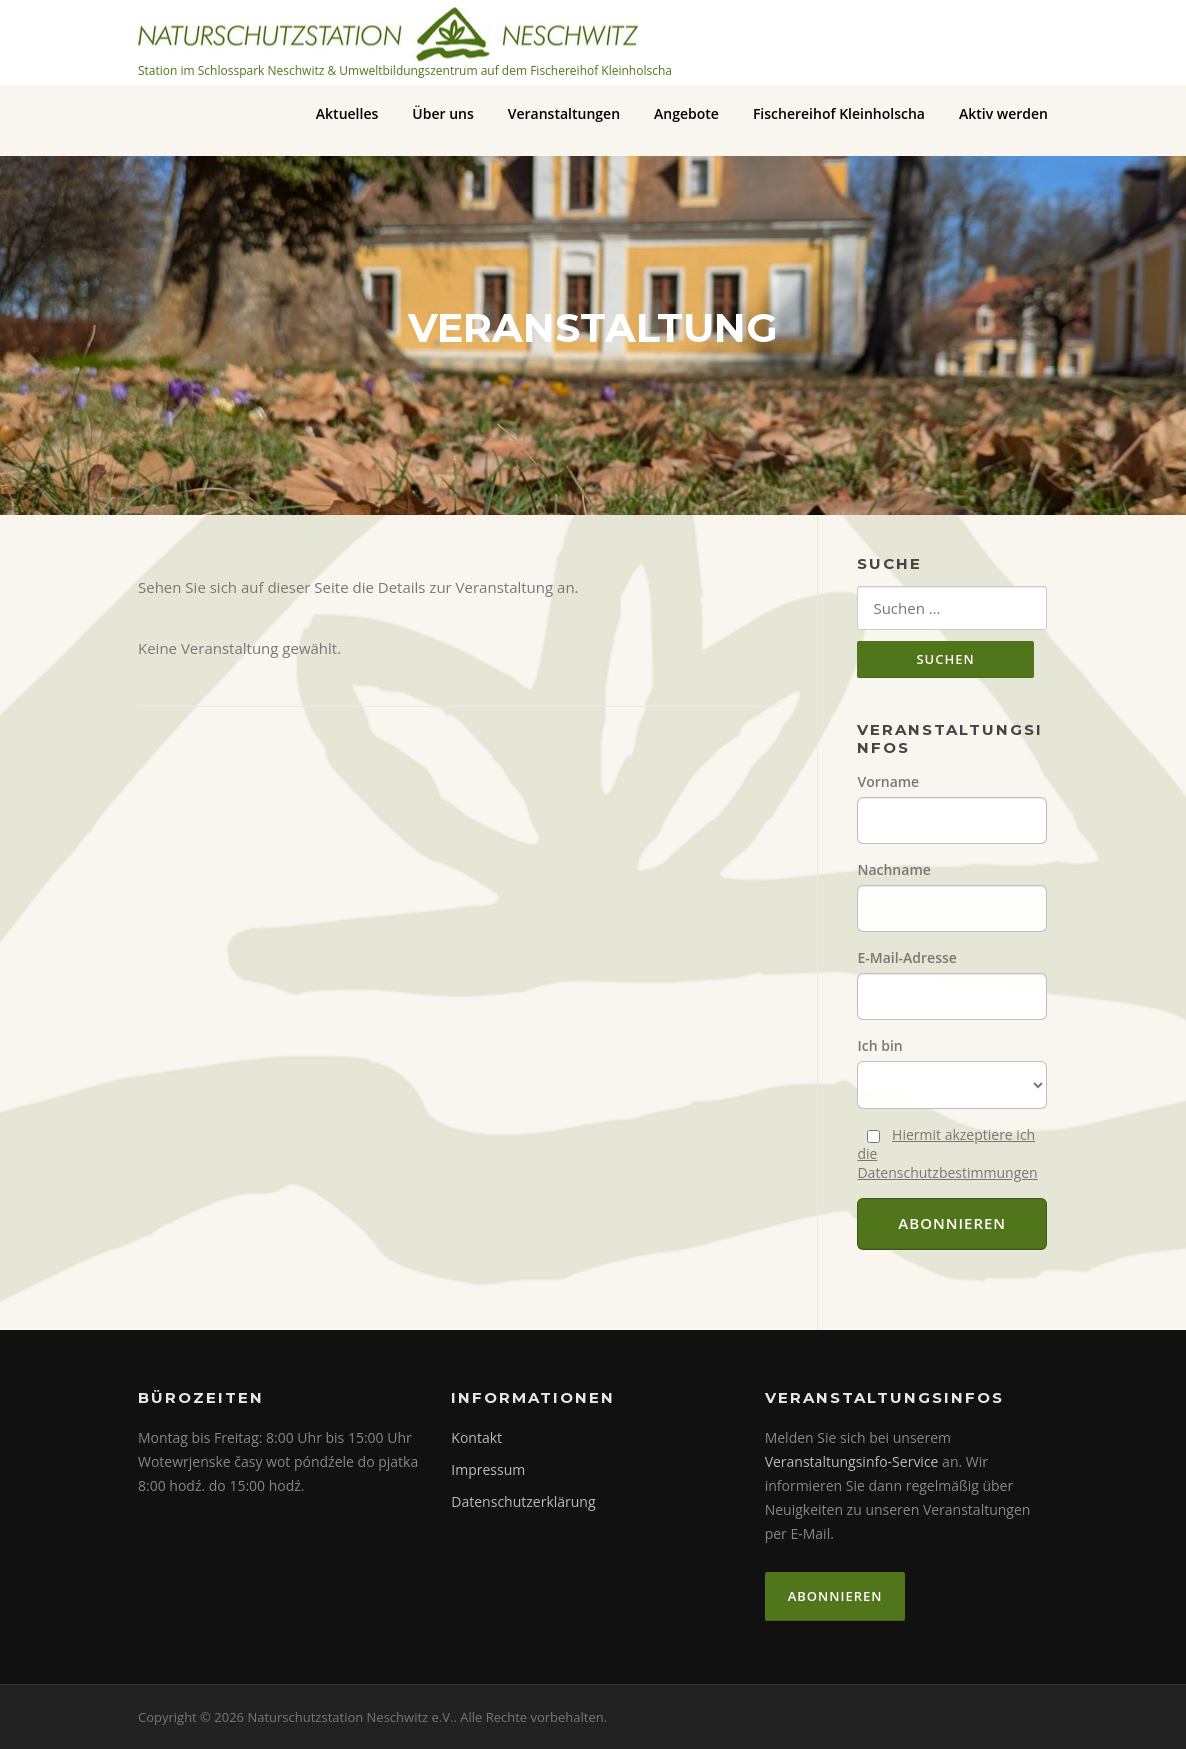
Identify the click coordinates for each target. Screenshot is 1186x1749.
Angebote (686, 113)
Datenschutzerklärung (523, 1501)
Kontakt (476, 1437)
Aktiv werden (1003, 113)
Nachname (893, 869)
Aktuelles (347, 113)
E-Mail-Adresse (906, 957)
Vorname (888, 781)
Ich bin (879, 1045)
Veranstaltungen (564, 113)
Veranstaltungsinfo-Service (852, 1461)
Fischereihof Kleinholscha (839, 113)
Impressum (488, 1469)
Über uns (442, 113)
